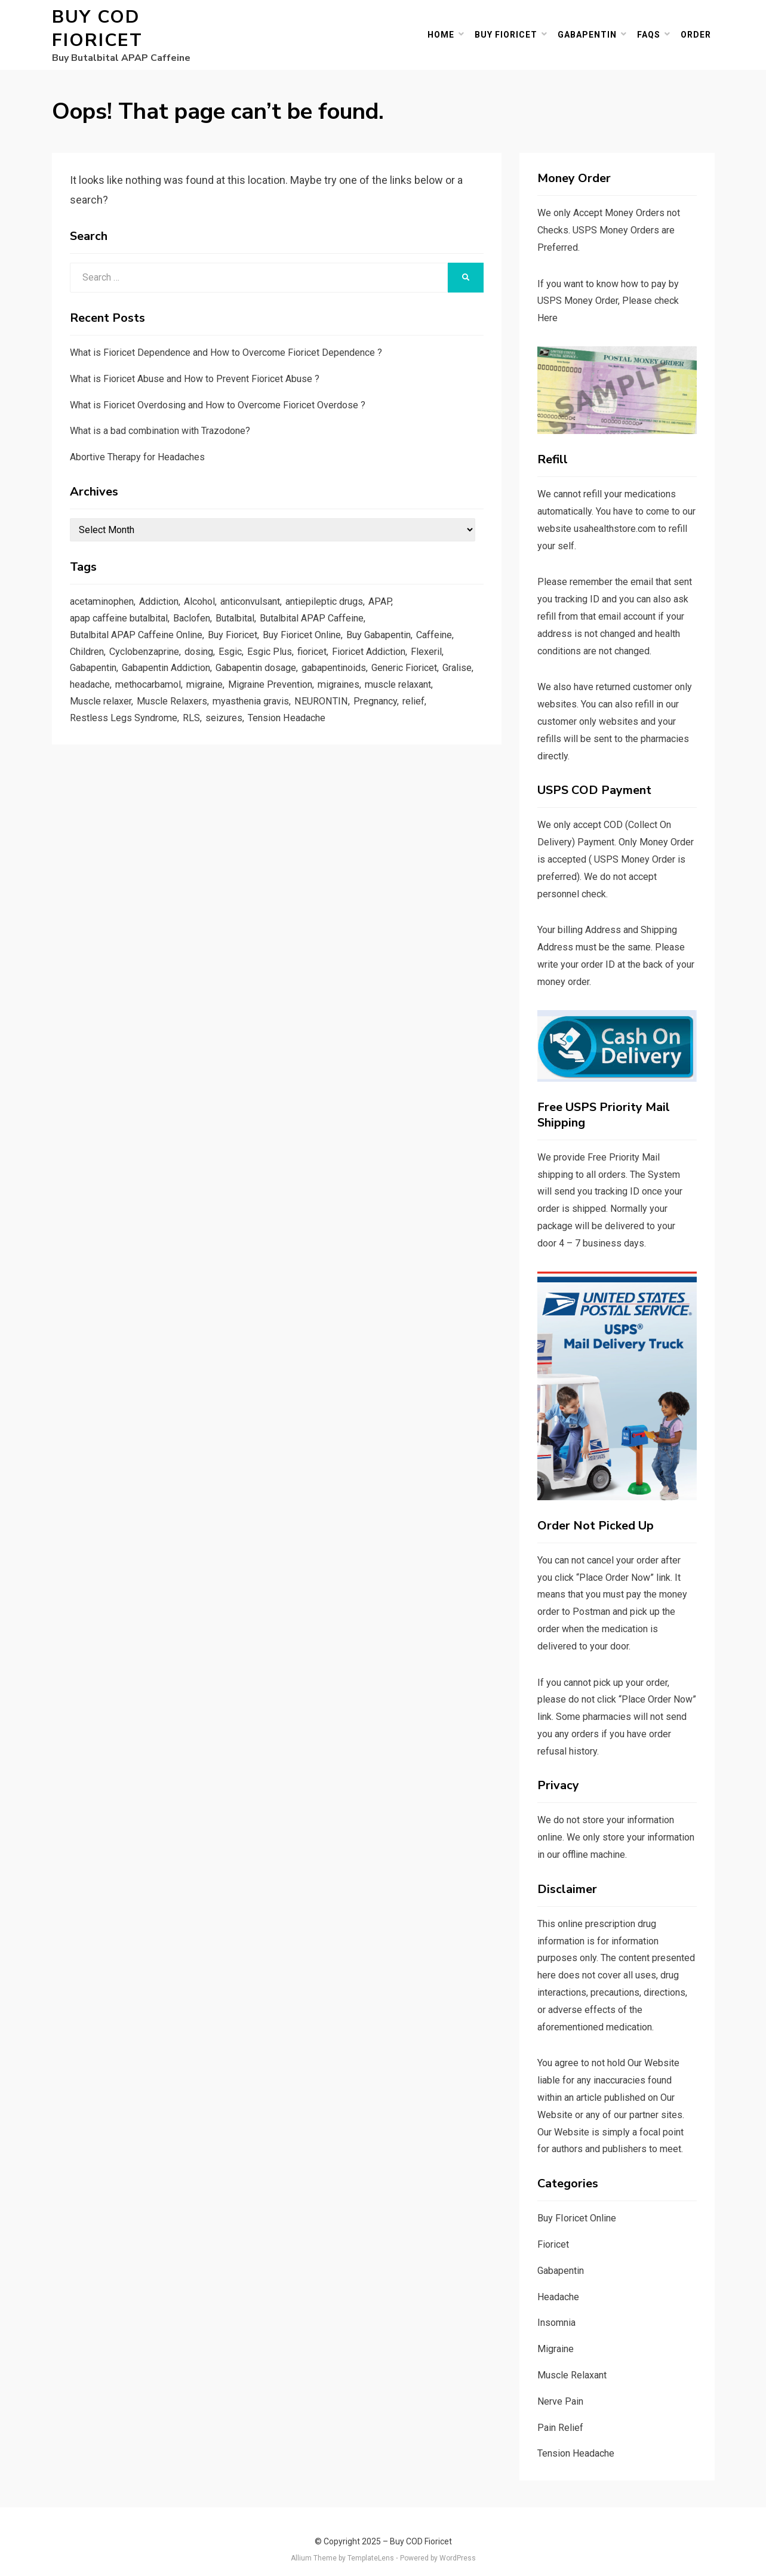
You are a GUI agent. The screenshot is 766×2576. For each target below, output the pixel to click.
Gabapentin (590, 26)
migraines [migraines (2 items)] (394, 678)
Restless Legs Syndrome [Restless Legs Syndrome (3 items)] (206, 714)
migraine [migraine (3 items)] (252, 678)
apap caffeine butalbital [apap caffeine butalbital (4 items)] (122, 605)
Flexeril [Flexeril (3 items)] (448, 641)
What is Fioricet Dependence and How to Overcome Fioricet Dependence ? (226, 336)
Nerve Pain (560, 2385)
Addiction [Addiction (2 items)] (166, 586)
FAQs (652, 26)
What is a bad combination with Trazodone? (160, 414)
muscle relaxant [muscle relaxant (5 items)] (105, 696)
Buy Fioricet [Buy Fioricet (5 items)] (242, 623)
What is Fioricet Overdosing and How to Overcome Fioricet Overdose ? (217, 389)
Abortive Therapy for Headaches (137, 441)
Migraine (555, 2332)
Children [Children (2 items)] (88, 641)
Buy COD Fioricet (144, 20)
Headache (558, 2280)
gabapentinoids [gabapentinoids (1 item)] (355, 659)
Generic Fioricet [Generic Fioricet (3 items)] (430, 659)
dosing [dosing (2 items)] (207, 641)
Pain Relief (560, 2411)
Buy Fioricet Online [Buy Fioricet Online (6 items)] (314, 623)
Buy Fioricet (509, 26)
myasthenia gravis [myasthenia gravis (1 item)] (335, 696)
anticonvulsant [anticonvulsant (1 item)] (266, 586)
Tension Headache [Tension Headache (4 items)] (375, 714)
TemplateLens (370, 2542)
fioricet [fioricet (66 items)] (325, 641)
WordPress (457, 2542)
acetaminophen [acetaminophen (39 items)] (104, 586)
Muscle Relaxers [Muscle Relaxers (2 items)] (252, 696)
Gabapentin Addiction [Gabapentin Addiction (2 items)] (174, 659)
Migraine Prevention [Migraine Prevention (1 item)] (322, 678)
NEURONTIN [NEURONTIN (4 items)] (408, 696)
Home (444, 26)
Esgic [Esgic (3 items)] (240, 641)
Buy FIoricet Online (576, 2202)
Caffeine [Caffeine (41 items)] (455, 623)
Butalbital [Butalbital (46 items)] (246, 605)
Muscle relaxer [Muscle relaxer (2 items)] (178, 696)
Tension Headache (575, 2437)
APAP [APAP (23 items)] (403, 586)
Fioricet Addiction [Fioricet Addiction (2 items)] (387, 641)
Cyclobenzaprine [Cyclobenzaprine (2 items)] (149, 641)
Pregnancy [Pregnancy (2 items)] (93, 714)
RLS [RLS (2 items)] (276, 714)
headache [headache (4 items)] (128, 678)
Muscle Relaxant (572, 2359)
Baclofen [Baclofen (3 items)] (200, 605)
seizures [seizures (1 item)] (309, 714)
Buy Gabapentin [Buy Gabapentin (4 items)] (396, 623)
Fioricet (553, 2228)
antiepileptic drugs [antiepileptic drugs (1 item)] (345, 586)
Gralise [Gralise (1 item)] (85, 678)
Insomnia (556, 2306)
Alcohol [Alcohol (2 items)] (210, 586)
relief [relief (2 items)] (133, 714)
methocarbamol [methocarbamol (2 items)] (191, 678)
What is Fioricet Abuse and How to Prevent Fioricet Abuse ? (194, 362)
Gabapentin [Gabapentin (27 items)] (95, 659)
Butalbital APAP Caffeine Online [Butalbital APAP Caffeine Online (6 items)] (140, 623)
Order (699, 26)
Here (547, 301)
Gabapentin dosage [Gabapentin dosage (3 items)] (271, 659)
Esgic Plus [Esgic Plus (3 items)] (281, 641)
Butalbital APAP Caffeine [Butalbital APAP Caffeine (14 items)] (328, 605)
